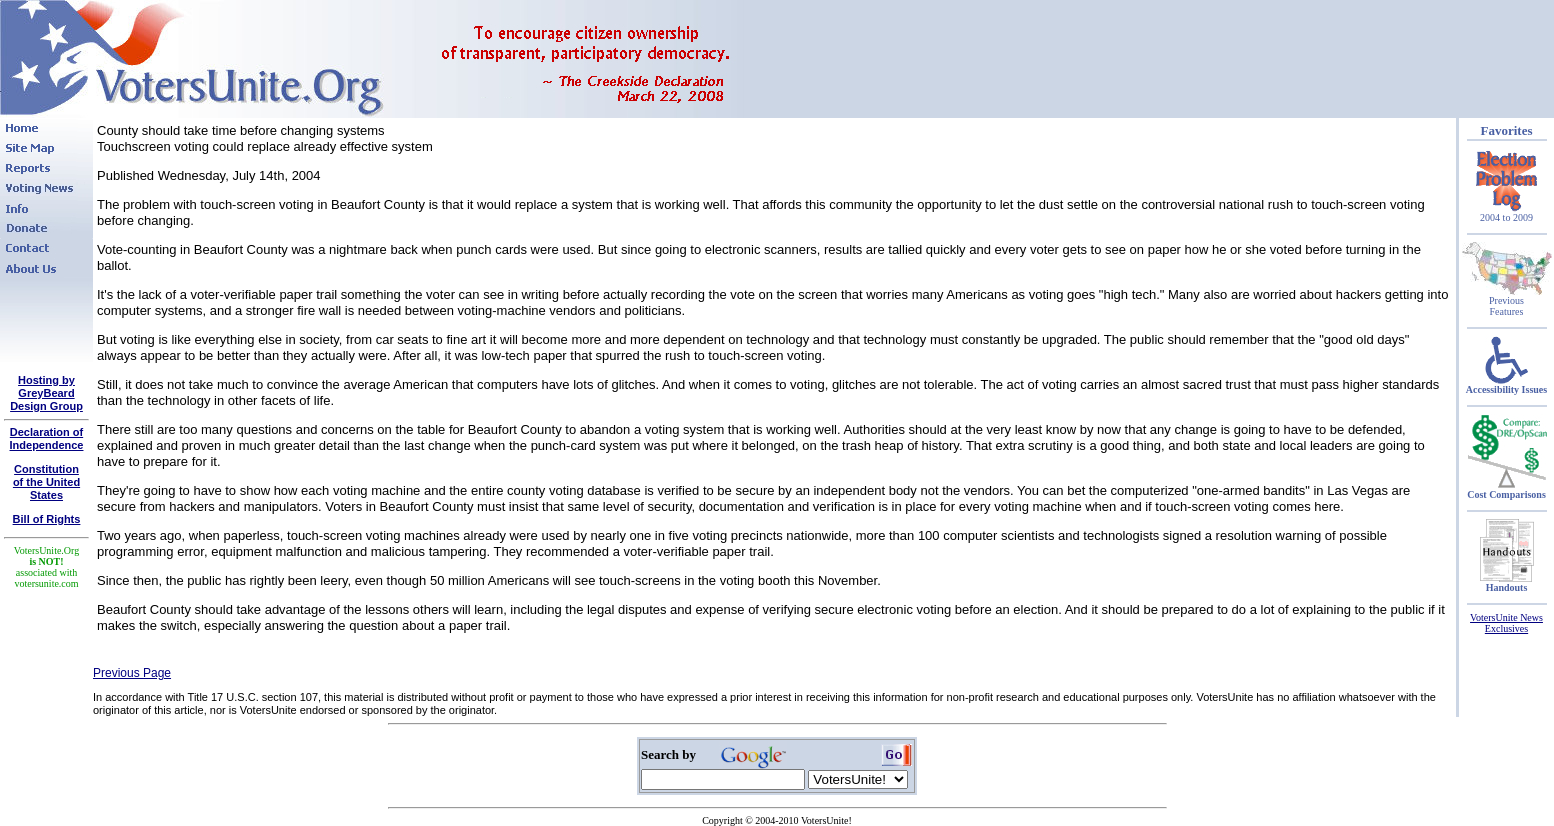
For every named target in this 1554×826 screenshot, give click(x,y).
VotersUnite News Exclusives (1506, 623)
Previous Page (132, 673)
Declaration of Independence (47, 438)
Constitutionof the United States (46, 482)
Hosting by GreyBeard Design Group (46, 393)
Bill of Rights (47, 519)
